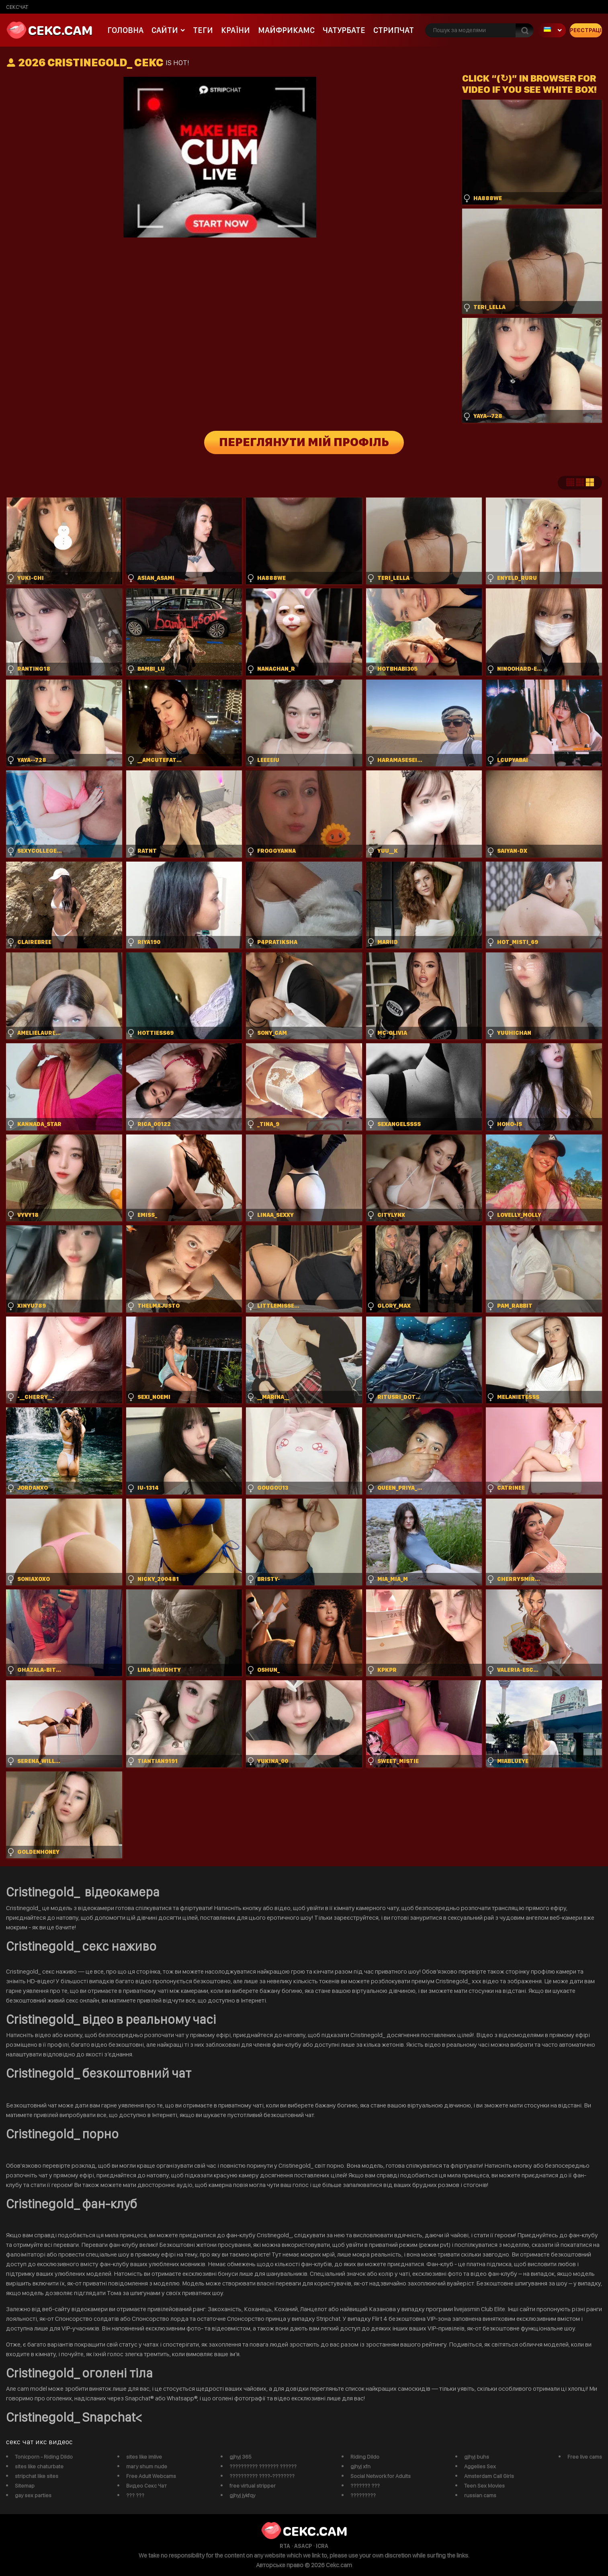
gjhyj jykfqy (242, 2495)
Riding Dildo (364, 2456)
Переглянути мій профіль (304, 442)
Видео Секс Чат (146, 2485)
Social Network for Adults (380, 2476)
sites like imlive (144, 2456)
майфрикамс (286, 30)
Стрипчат (393, 30)
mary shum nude (146, 2466)
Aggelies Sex (480, 2466)
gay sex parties (33, 2495)
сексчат (17, 7)
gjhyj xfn (360, 2466)
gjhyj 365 (240, 2456)
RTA (285, 2546)
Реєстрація (586, 30)
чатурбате (344, 30)
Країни (235, 30)
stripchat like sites (36, 2476)
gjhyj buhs (476, 2456)
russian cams (480, 2495)
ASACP (303, 2546)
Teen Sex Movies (484, 2485)
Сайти (164, 30)
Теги (203, 30)
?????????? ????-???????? (262, 2476)
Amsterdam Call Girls (489, 2476)
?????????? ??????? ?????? (263, 2466)
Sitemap (25, 2485)
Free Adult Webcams (151, 2476)
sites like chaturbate (39, 2466)
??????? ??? (365, 2485)
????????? (363, 2495)
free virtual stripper (252, 2485)
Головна (125, 30)
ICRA (322, 2546)
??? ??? (135, 2495)
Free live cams (584, 2456)
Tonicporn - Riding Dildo (44, 2456)
